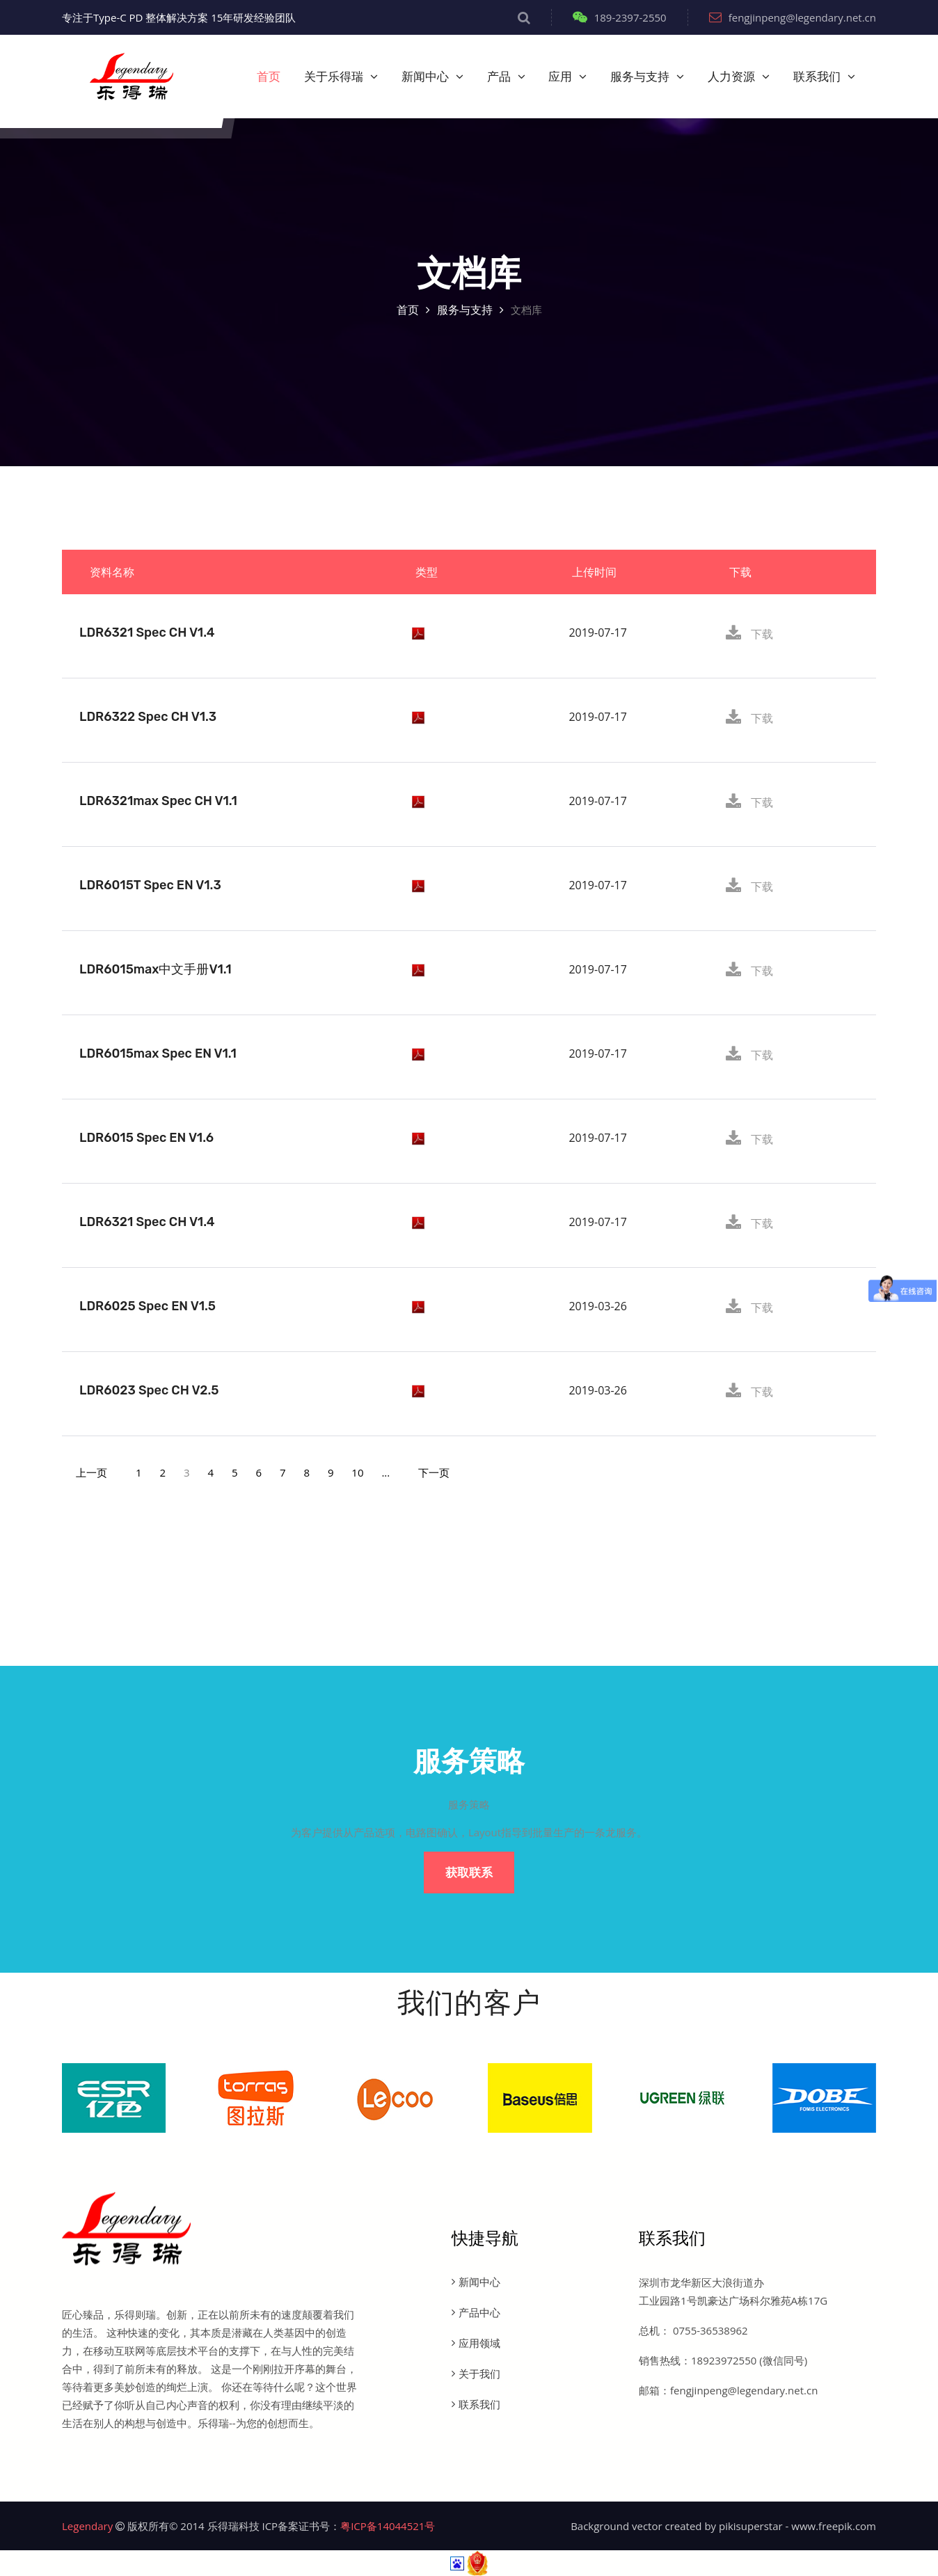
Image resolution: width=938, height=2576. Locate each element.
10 (357, 1472)
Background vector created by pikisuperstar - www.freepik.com (723, 2526)
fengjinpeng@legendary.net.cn (792, 17)
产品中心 (479, 2312)
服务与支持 (639, 77)
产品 (499, 77)
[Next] (433, 1472)
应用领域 (479, 2343)
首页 (268, 77)
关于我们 (479, 2373)
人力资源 (731, 77)
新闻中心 (425, 77)
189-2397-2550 (620, 17)
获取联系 (469, 1872)
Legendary (87, 2526)
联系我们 (817, 77)
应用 (560, 77)
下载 (749, 634)
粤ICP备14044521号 (387, 2526)
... (385, 1472)
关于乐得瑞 (333, 77)
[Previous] (91, 1472)
